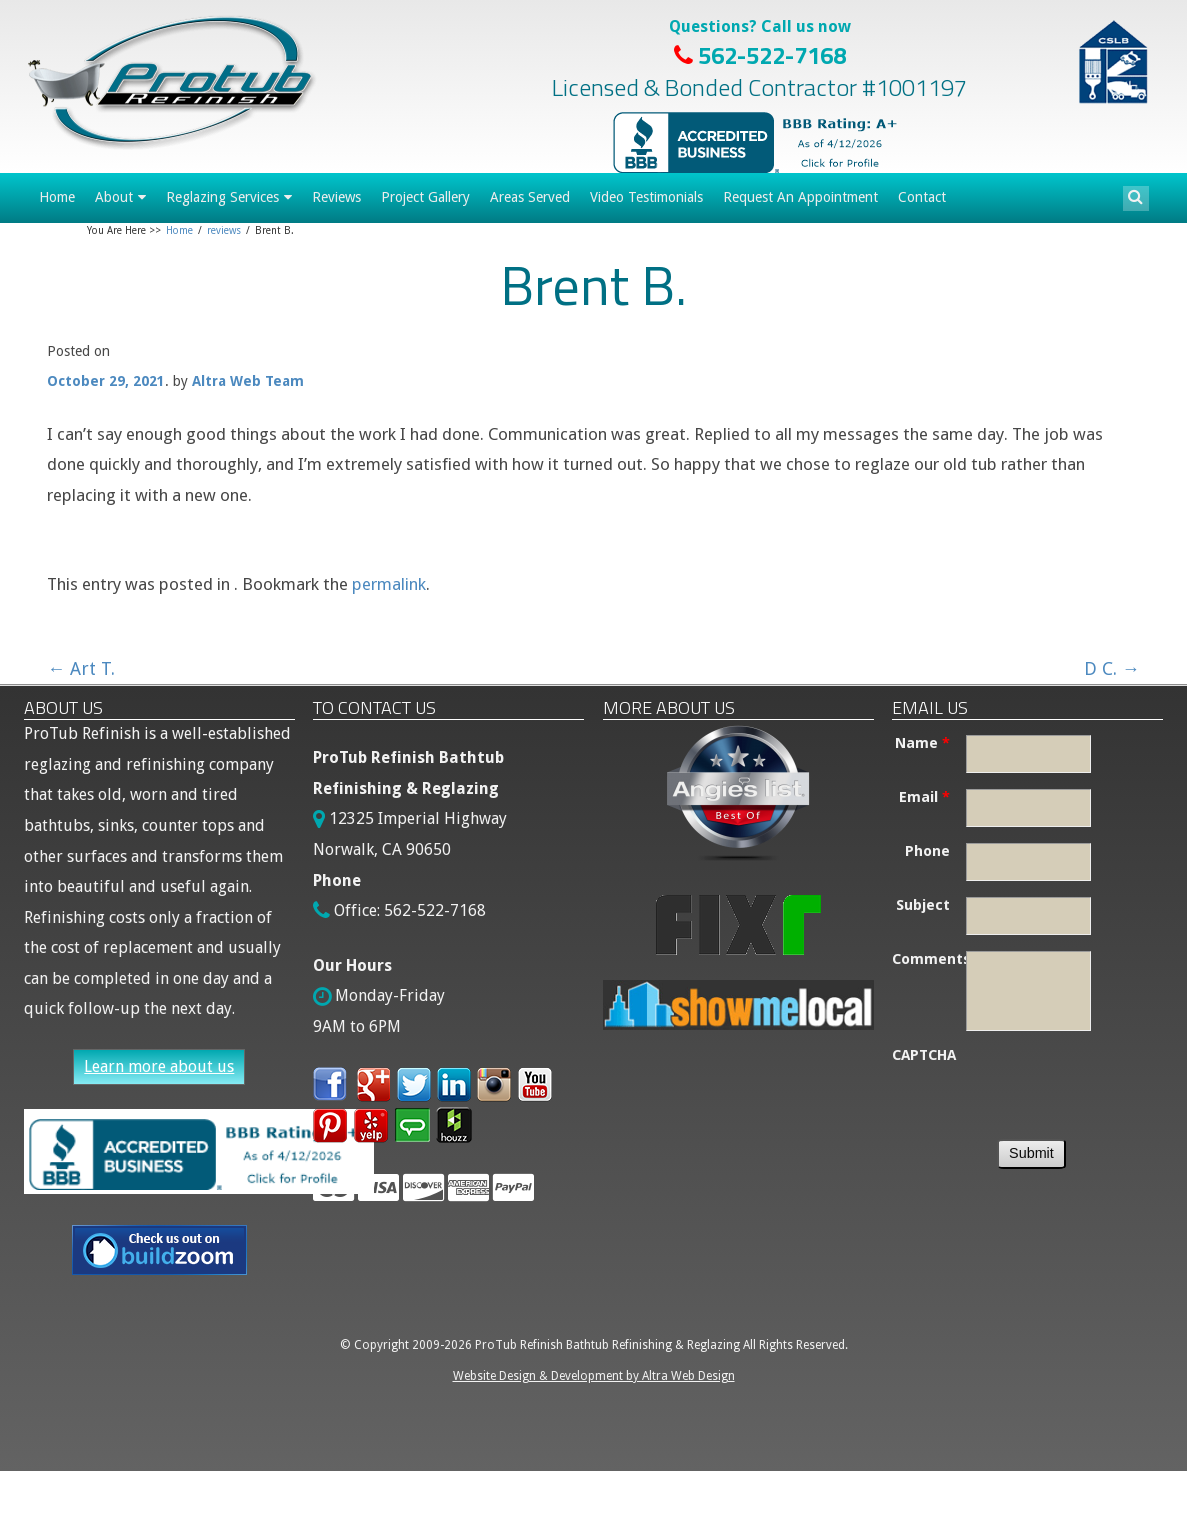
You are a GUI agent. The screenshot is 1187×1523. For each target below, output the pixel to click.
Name (922, 743)
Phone (927, 851)
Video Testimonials (646, 197)
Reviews (336, 197)
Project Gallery (425, 197)
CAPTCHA (924, 1055)
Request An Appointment (800, 197)
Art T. (81, 668)
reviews (224, 230)
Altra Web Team (248, 381)
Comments (929, 959)
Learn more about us (159, 1066)
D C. (1112, 668)
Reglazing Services (222, 197)
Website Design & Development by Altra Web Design (594, 1376)
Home (57, 197)
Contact (922, 197)
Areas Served (530, 197)
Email (924, 797)
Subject (923, 905)
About (114, 197)
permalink (389, 584)
